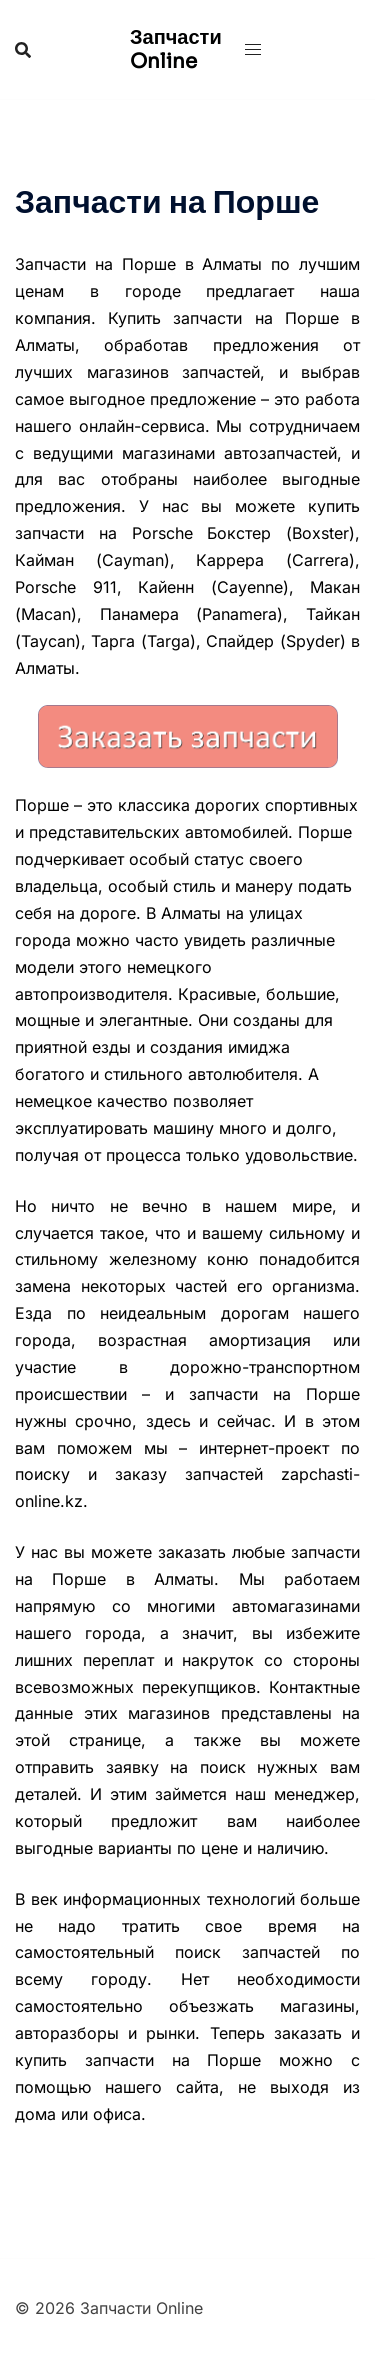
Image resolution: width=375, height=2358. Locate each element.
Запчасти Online (176, 49)
